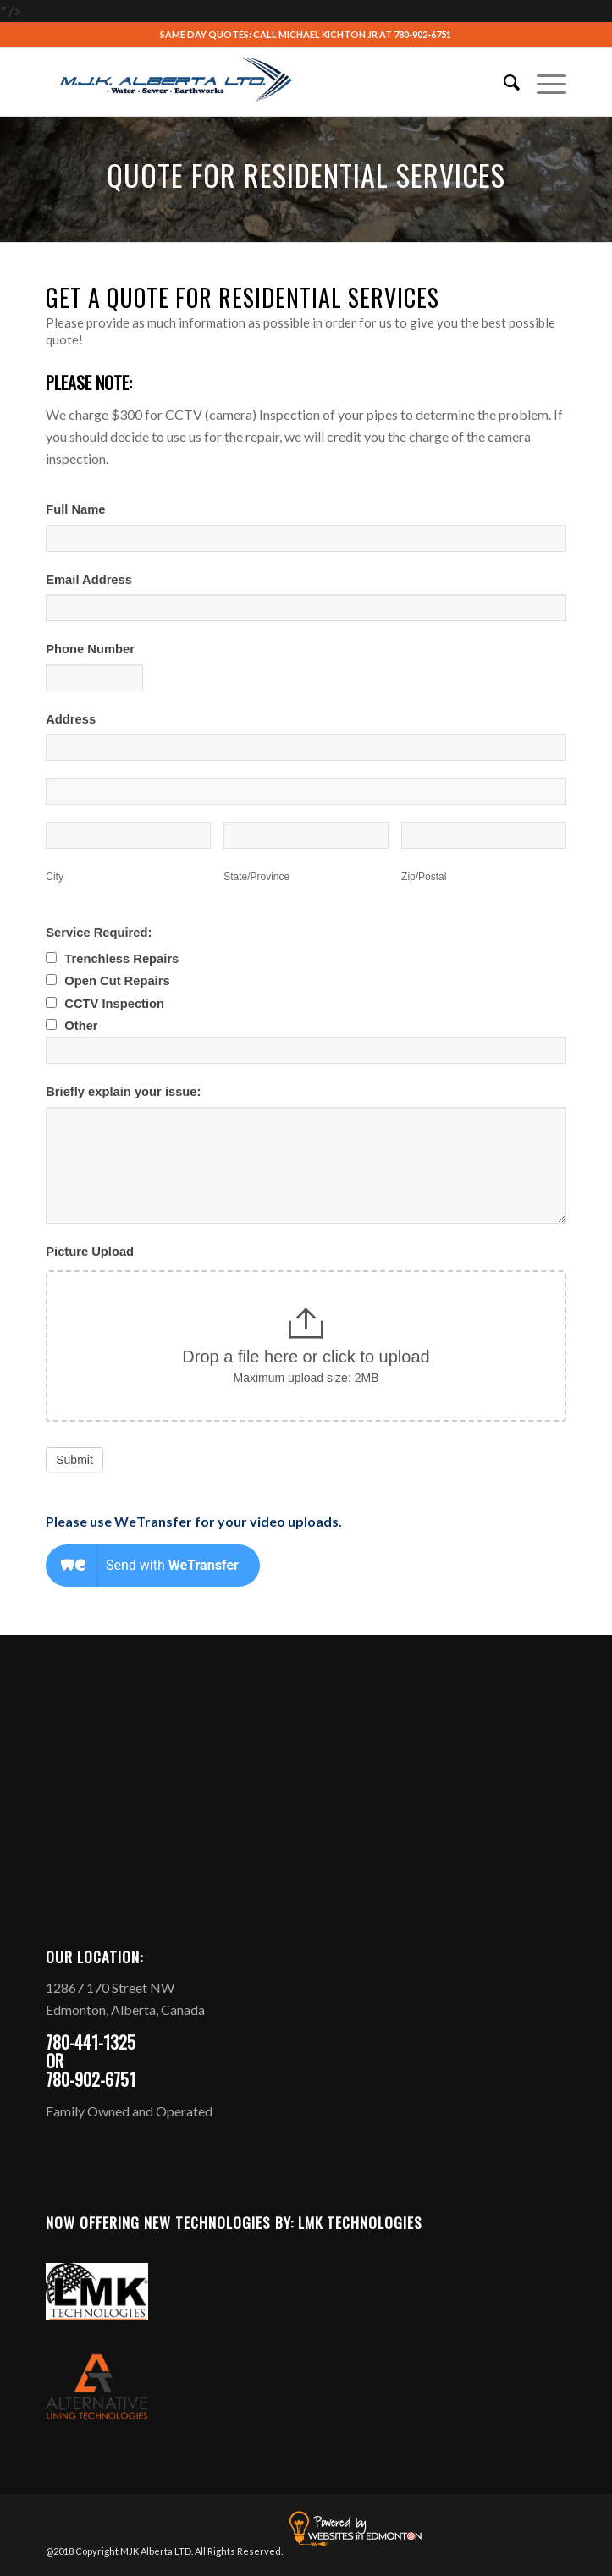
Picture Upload (90, 1251)
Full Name (75, 509)
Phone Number (90, 649)
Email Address (89, 579)
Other (71, 1025)
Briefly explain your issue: (123, 1091)
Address (71, 719)
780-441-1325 (90, 2042)
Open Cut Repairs (107, 981)
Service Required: (99, 932)
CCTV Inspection (105, 1003)
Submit (74, 1460)
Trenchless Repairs (112, 959)
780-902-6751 (422, 34)
